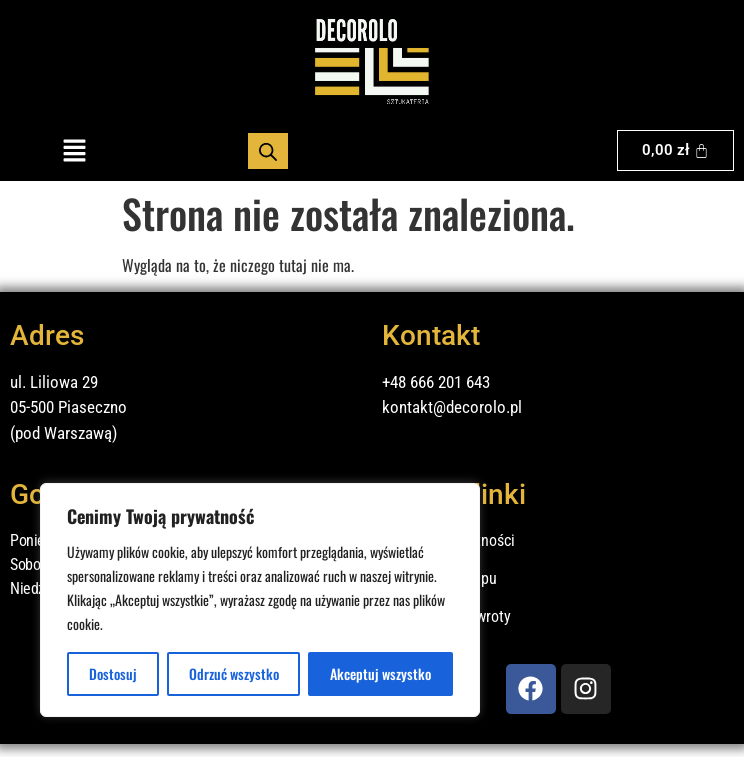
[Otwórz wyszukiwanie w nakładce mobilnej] (268, 151)
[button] (74, 150)
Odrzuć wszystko (234, 673)
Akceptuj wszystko (380, 673)
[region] (260, 600)
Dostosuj (113, 673)
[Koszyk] (675, 150)
